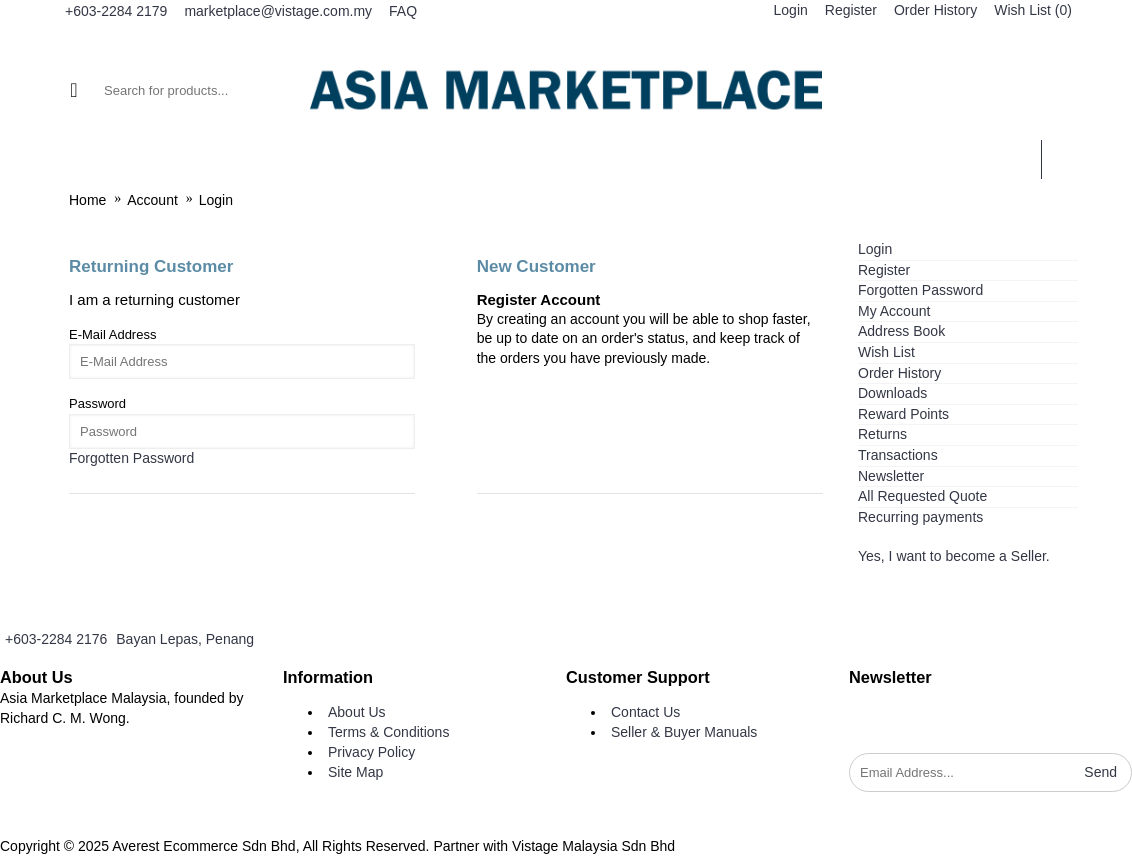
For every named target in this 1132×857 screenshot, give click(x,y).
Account (152, 200)
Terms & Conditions (388, 732)
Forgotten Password (920, 290)
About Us (357, 712)
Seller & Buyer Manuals (684, 732)
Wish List (886, 352)
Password (97, 403)
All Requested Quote (922, 496)
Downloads (892, 393)
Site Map (355, 772)
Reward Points (903, 414)
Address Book (901, 331)
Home (87, 200)
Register (884, 270)
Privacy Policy (371, 752)
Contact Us (645, 712)
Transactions (898, 455)
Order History (899, 373)
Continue (515, 530)
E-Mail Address (112, 334)
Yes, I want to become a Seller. (954, 556)
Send (1100, 772)
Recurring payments (920, 517)
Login (216, 200)
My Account (894, 311)
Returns (882, 434)
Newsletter (891, 476)
